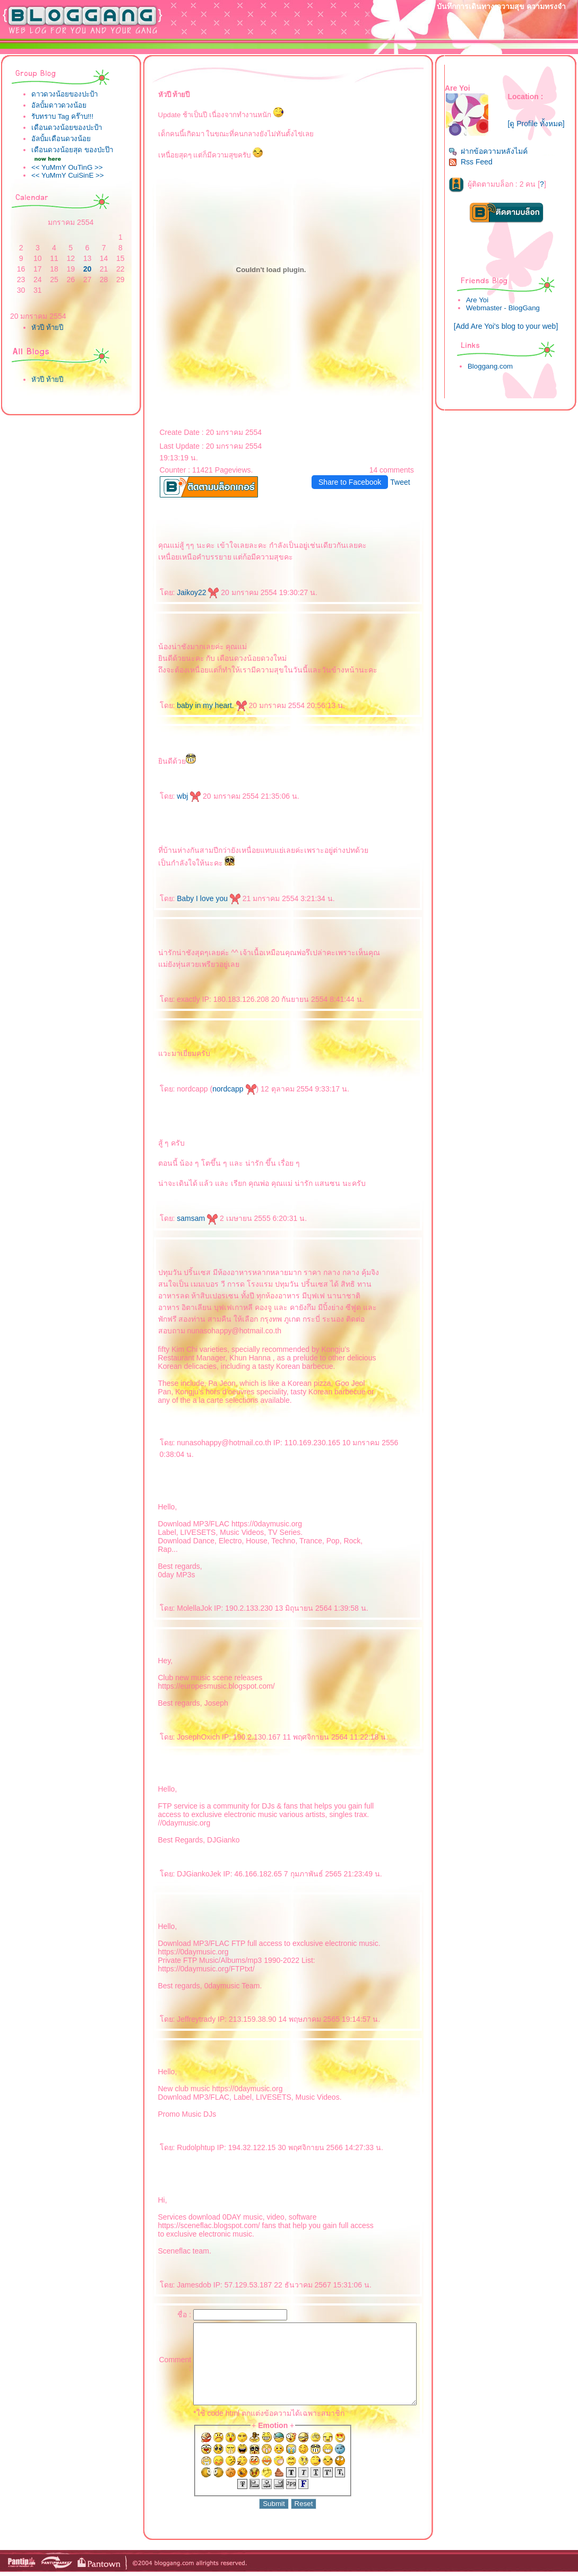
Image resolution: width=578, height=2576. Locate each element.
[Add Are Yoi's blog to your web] (509, 330)
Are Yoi (483, 304)
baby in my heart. (191, 705)
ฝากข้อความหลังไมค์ (493, 155)
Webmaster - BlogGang (509, 312)
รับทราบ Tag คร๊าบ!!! (62, 116)
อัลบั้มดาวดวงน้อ (59, 105)
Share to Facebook (356, 482)
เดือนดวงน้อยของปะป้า (66, 128)
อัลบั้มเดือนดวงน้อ (61, 139)
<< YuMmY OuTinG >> (67, 170)
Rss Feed (476, 166)
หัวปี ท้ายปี (47, 331)
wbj (168, 796)
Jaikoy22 (178, 592)
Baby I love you (188, 898)
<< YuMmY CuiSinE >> (67, 178)
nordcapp (214, 1089)
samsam (177, 1218)
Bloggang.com (496, 370)
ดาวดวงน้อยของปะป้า (64, 94)
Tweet (406, 482)
